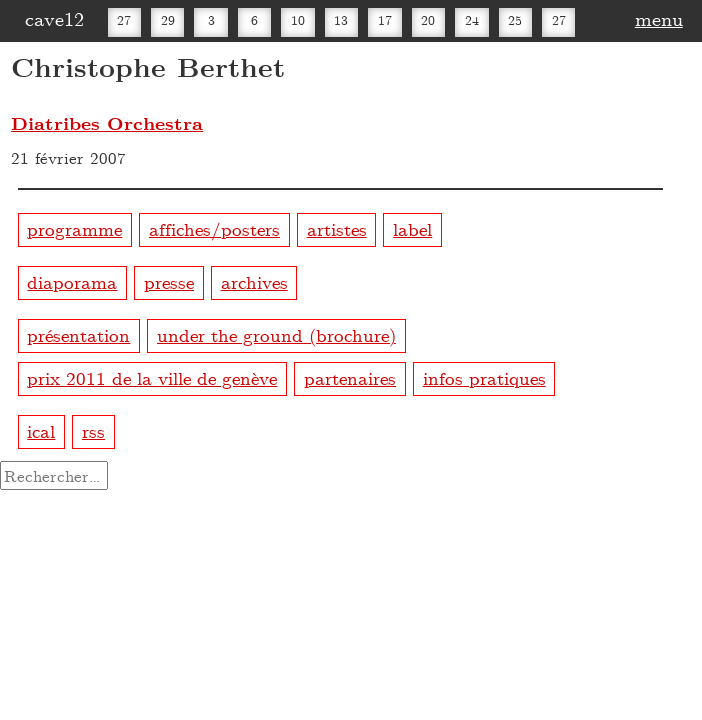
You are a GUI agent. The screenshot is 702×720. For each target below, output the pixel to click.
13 (341, 20)
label (412, 228)
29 (168, 20)
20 (428, 20)
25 (515, 20)
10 (298, 20)
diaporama (72, 281)
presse (169, 281)
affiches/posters (214, 228)
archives (254, 281)
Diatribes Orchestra (107, 123)
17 (385, 20)
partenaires (350, 377)
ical (41, 430)
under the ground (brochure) (276, 334)
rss (93, 430)
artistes (337, 228)
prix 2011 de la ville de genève (152, 377)
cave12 (54, 18)
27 (124, 20)
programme (74, 228)
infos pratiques (484, 377)
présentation (78, 334)
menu (659, 18)
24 (472, 20)
